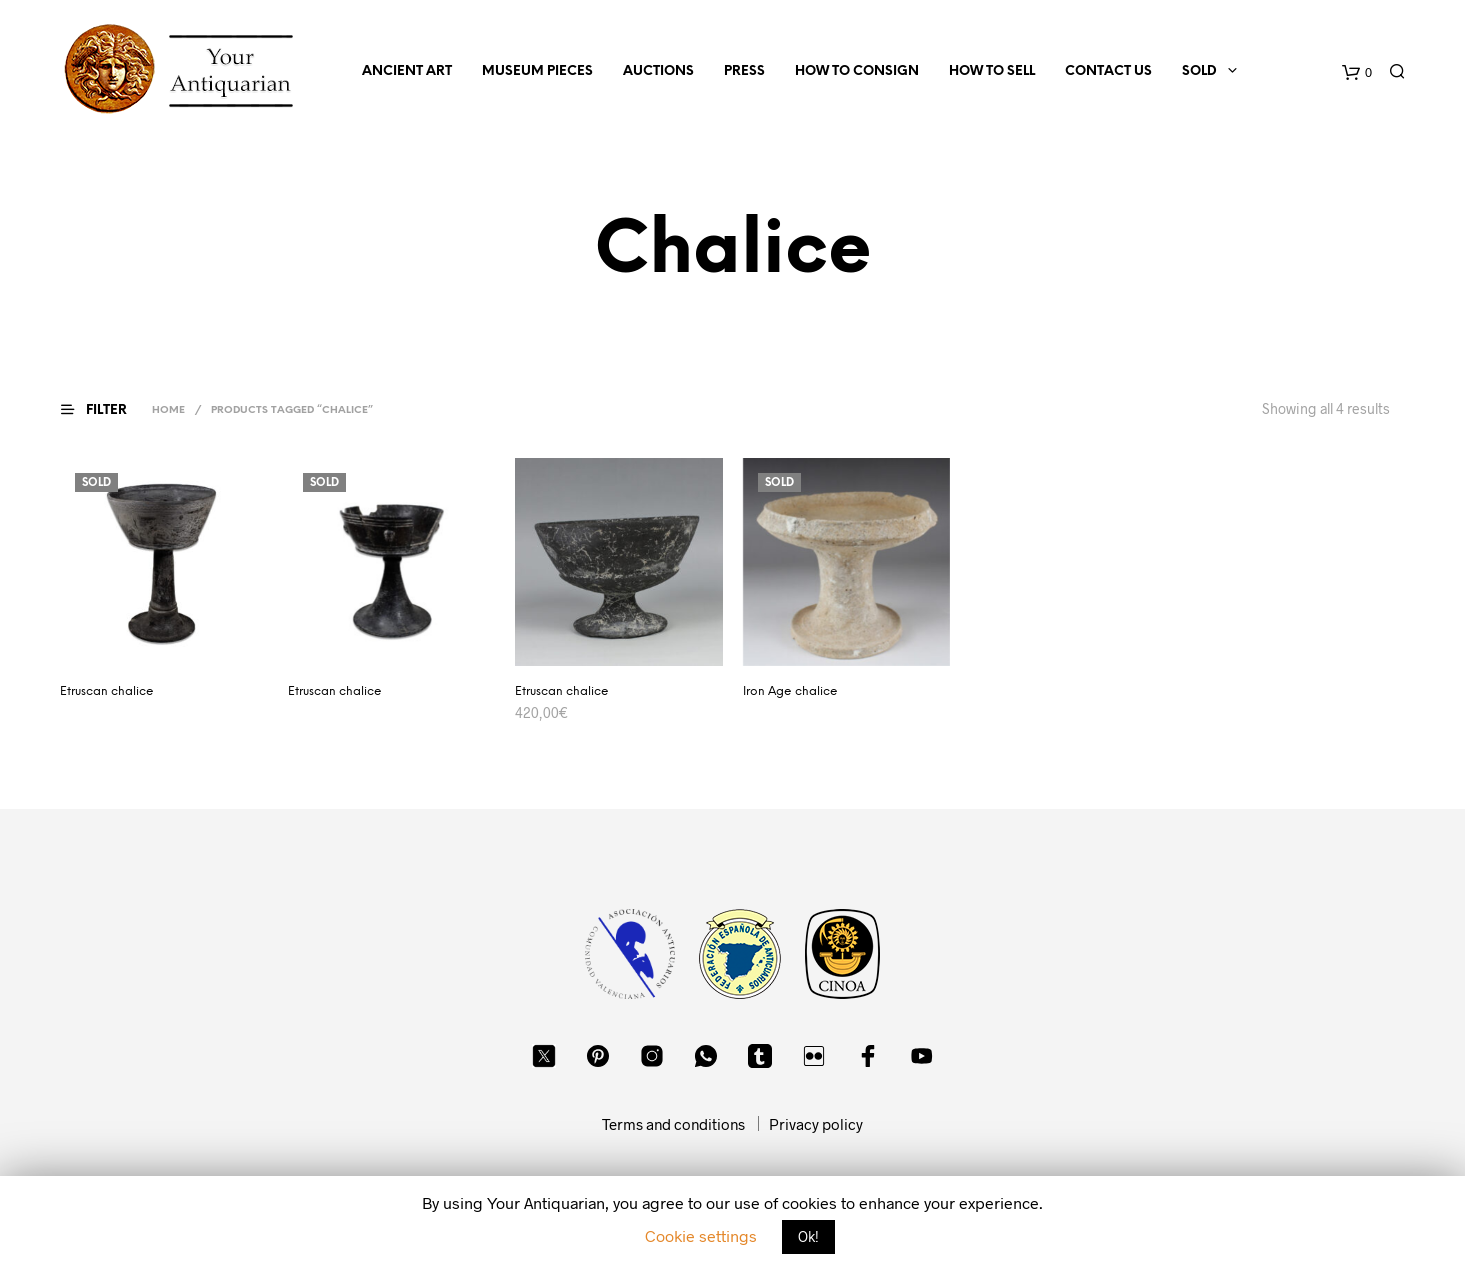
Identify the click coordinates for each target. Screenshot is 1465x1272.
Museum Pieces (537, 71)
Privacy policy (816, 1124)
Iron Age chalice (790, 691)
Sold (1199, 71)
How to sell (992, 71)
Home (168, 410)
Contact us (1108, 71)
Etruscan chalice (107, 691)
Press (744, 71)
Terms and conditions (673, 1124)
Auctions (658, 71)
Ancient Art (407, 71)
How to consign (857, 71)
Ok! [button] (808, 1236)
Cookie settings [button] (701, 1235)
